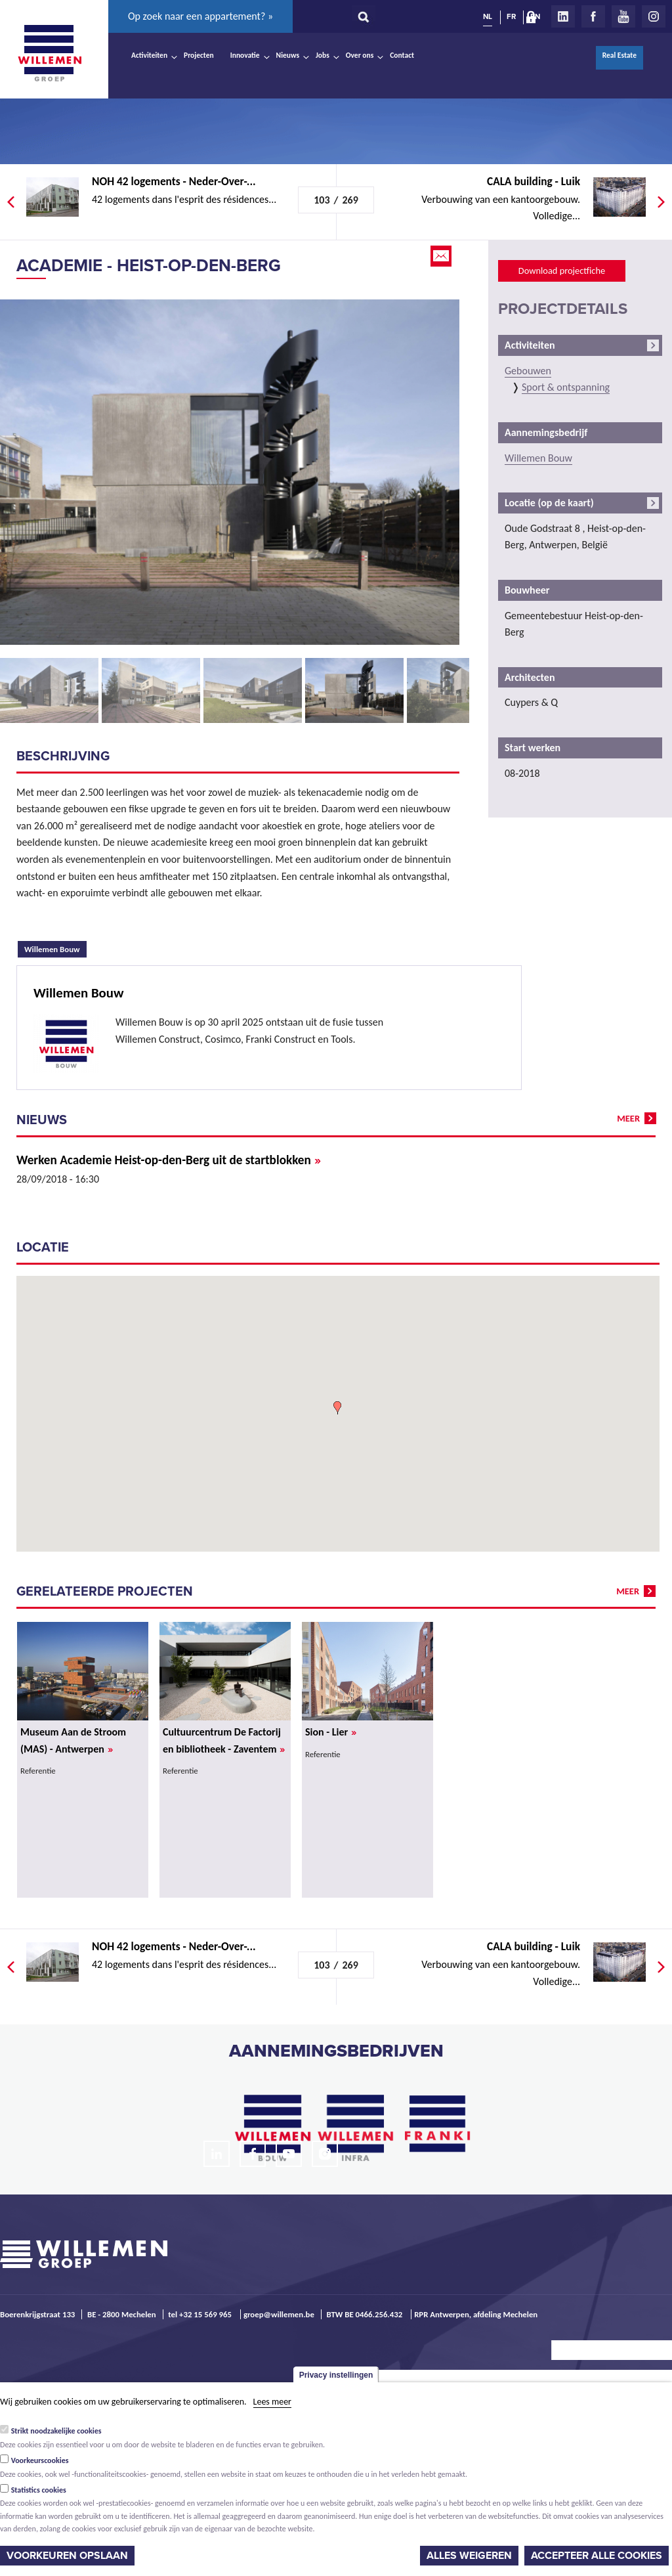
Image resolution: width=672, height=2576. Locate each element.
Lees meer (272, 2401)
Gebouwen (528, 370)
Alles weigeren (469, 2555)
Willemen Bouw (55, 947)
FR (511, 16)
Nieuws (287, 55)
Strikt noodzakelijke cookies (56, 2430)
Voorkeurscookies (40, 2460)
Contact (402, 55)
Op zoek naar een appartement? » (200, 16)
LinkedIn (563, 16)
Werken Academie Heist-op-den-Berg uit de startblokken (168, 1160)
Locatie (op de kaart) (549, 502)
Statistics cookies (38, 2490)
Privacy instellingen (336, 2375)
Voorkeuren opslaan (67, 2555)
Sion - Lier (330, 1732)
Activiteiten (149, 55)
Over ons (360, 55)
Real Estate (619, 55)
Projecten (199, 55)
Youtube (623, 16)
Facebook (593, 16)
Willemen (49, 53)
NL (487, 16)
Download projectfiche (561, 270)
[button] (337, 1407)
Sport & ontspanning (566, 387)
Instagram (653, 16)
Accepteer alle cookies (596, 2555)
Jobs (322, 55)
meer (628, 1118)
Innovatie (245, 55)
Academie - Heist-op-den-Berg (148, 265)
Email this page (442, 256)
